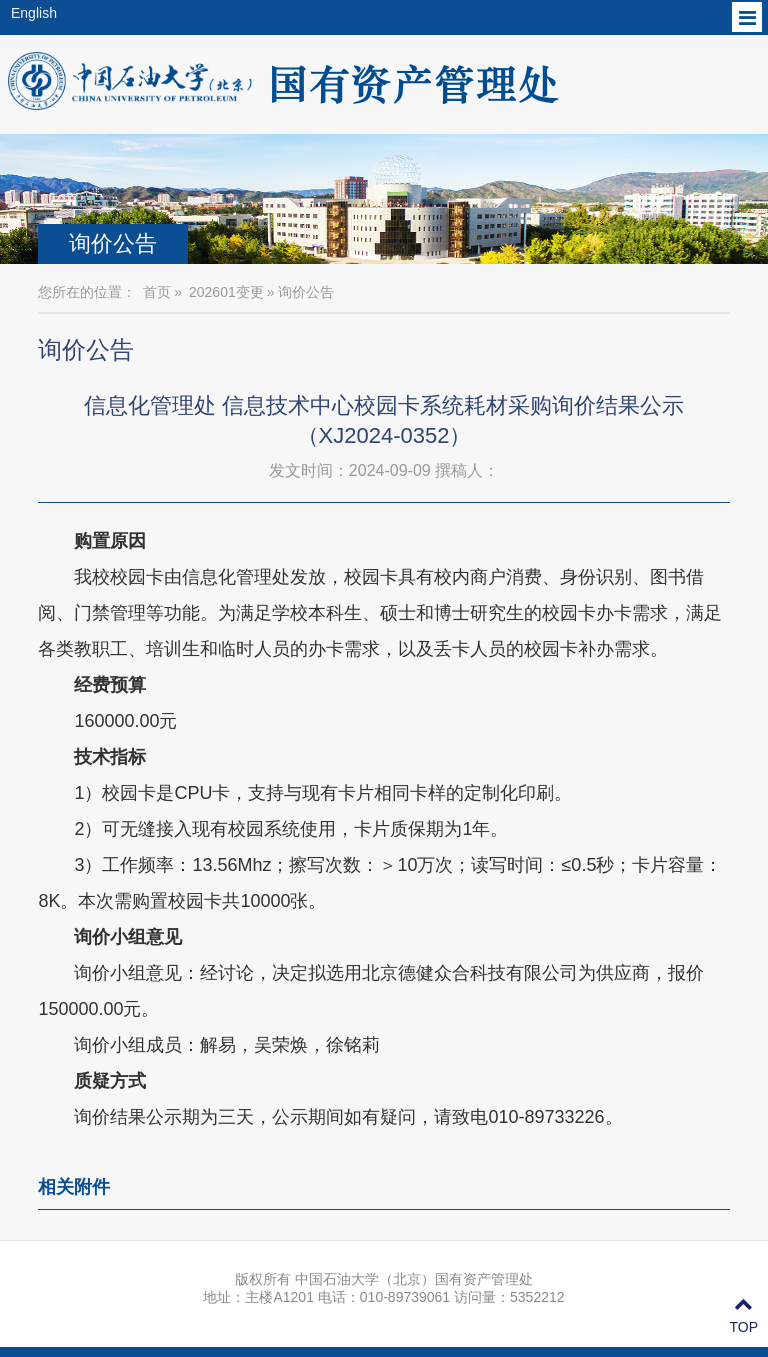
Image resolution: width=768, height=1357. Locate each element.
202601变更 (226, 292)
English (34, 13)
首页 (157, 292)
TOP (743, 1316)
